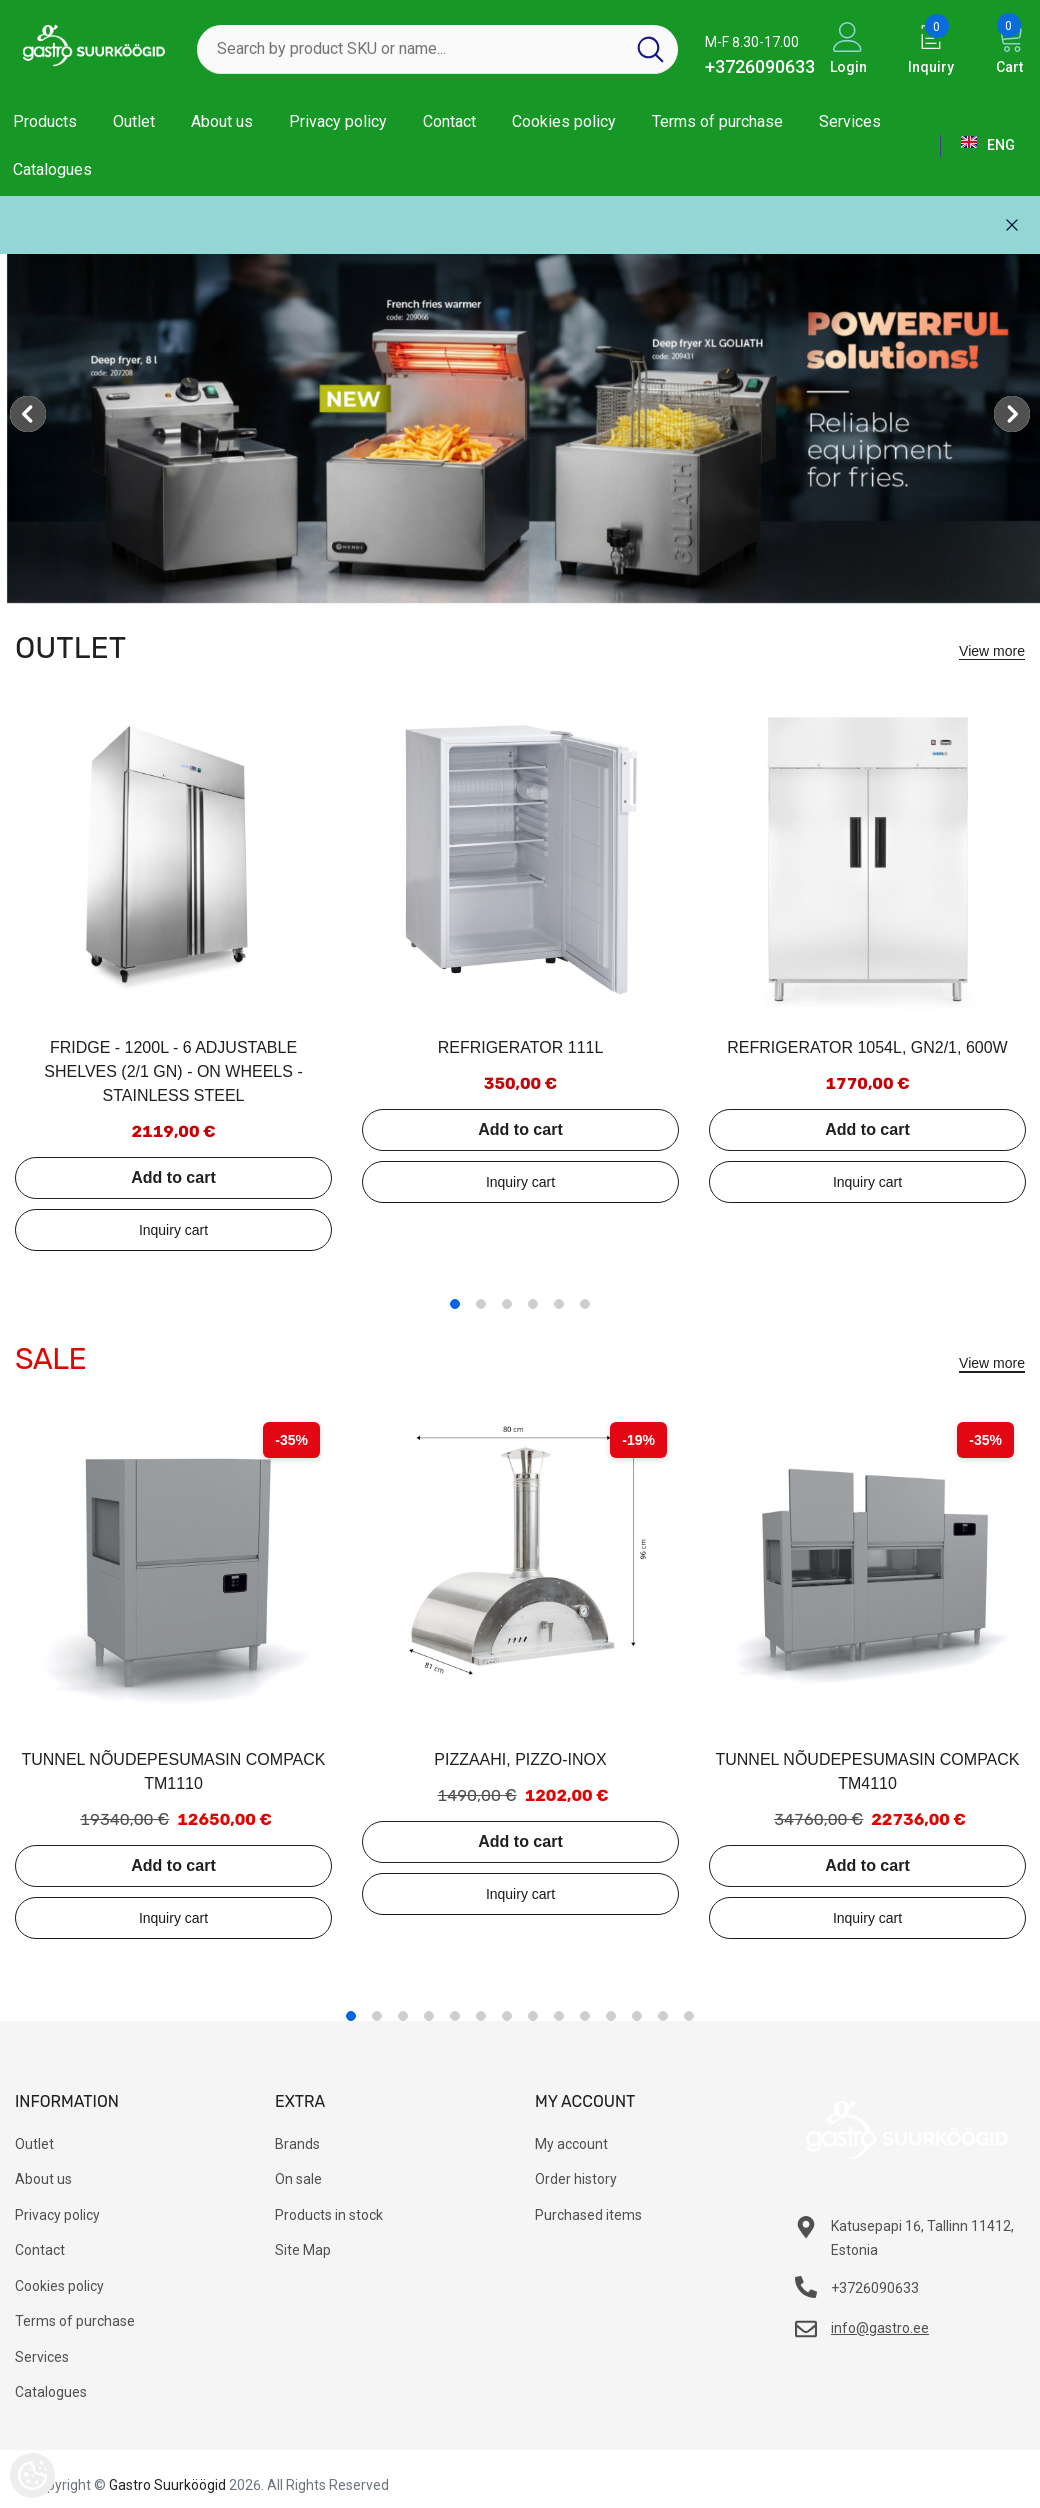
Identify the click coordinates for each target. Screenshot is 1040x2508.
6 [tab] (585, 1304)
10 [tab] (585, 2016)
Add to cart (173, 1177)
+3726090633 (760, 66)
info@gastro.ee (880, 2328)
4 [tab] (533, 1304)
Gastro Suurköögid (167, 2485)
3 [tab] (507, 1304)
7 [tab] (507, 2016)
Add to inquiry (173, 1230)
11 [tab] (611, 2016)
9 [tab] (559, 2016)
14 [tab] (689, 2016)
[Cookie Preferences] (32, 2475)
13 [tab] (663, 2016)
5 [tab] (559, 1304)
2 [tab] (481, 1304)
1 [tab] (455, 1304)
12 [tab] (637, 2016)
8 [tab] (533, 2016)
